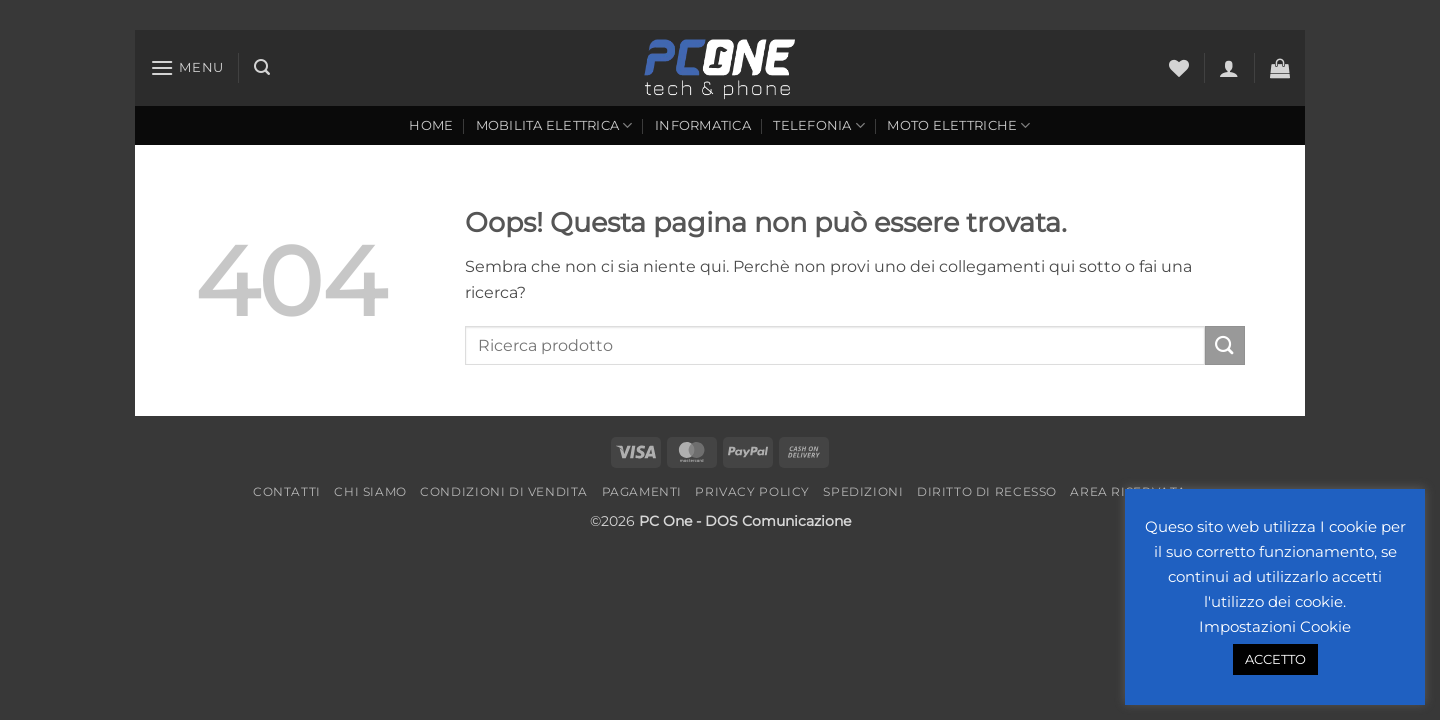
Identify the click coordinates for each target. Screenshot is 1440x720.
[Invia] (1225, 345)
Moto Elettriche (958, 125)
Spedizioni (863, 491)
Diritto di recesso (987, 491)
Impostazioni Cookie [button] (1275, 626)
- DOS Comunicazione (773, 521)
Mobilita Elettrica (554, 125)
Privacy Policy (752, 491)
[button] (187, 67)
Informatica (703, 125)
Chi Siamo (370, 491)
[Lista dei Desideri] (1179, 68)
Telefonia (819, 125)
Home (431, 125)
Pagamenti (642, 491)
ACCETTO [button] (1275, 659)
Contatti (287, 491)
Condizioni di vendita (504, 491)
